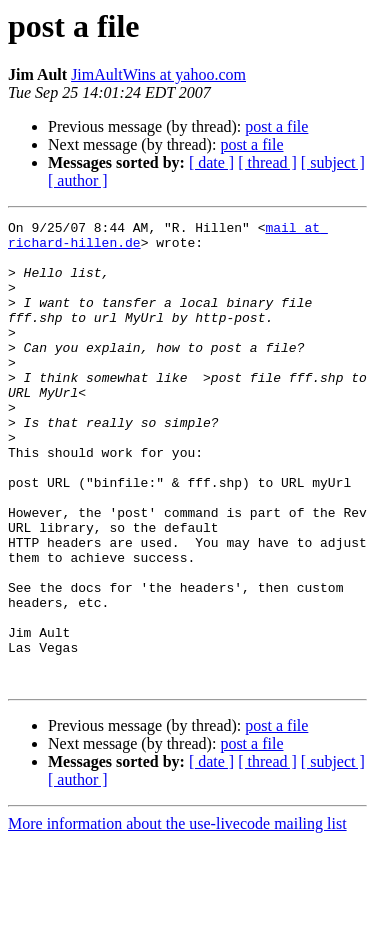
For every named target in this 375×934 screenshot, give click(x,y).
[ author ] (78, 180)
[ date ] (211, 162)
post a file (276, 126)
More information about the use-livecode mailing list (177, 916)
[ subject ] (333, 162)
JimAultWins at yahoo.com (158, 74)
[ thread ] (267, 162)
